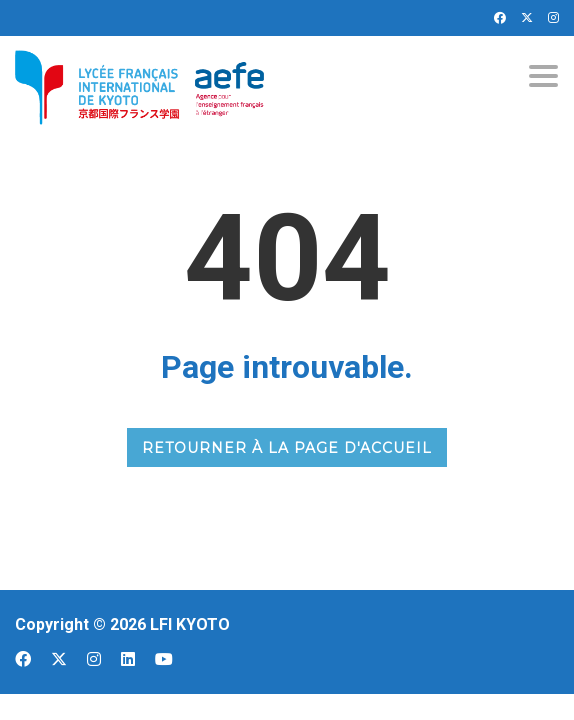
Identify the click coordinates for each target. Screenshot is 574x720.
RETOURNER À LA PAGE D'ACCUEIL (287, 448)
